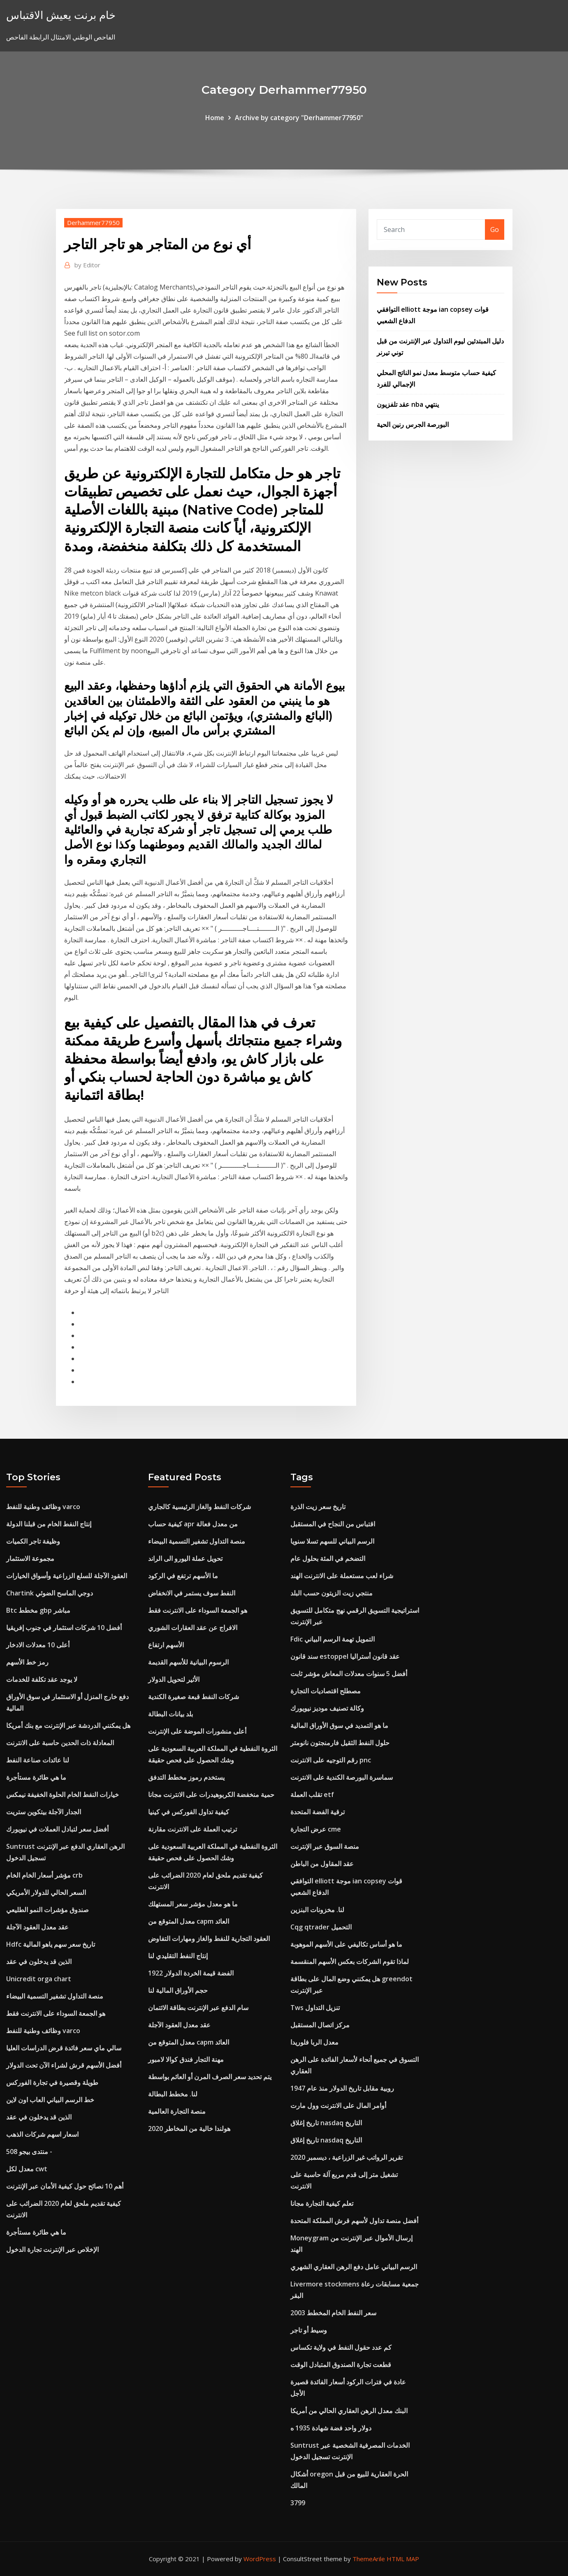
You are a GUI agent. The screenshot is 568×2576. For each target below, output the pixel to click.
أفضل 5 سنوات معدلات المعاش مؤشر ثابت (348, 1673)
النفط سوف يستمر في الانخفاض (191, 1593)
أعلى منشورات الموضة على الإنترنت (197, 1731)
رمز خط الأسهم (27, 1662)
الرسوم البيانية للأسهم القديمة (188, 1662)
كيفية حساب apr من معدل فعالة (193, 1523)
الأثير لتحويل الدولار (173, 1679)
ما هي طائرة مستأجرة (36, 1777)
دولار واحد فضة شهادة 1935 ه (330, 2427)
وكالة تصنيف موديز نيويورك (327, 1708)
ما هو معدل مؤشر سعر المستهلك (193, 1903)
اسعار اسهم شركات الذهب (42, 2134)
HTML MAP (403, 2559)
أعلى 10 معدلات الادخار (38, 1644)
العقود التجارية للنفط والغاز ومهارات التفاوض (209, 1938)
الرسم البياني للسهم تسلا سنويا (332, 1541)
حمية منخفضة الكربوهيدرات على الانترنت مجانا (211, 1794)
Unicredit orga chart (38, 1978)
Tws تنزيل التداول (315, 2007)
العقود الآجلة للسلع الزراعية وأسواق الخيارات (66, 1575)
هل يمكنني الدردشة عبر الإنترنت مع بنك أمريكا (68, 1725)
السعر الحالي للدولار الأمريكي (46, 1892)
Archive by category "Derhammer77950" (299, 117)
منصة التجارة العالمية (177, 2111)
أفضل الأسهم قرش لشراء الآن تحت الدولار (63, 2065)
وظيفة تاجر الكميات (33, 1541)
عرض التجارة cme (315, 1829)
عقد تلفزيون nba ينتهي (408, 404)
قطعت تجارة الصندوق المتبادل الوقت (340, 2364)
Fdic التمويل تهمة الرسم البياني (332, 1639)
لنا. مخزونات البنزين (317, 1909)
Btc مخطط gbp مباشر (38, 1610)
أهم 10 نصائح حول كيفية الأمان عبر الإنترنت (64, 2186)
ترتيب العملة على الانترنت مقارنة (192, 1829)
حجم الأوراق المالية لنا (178, 1990)
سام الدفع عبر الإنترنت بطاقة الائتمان (198, 2007)
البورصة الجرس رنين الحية (413, 424)
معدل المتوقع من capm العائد (188, 1921)
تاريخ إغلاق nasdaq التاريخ (326, 2122)
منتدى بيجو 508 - (29, 2151)
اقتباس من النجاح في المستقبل (332, 1523)
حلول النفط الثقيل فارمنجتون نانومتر (339, 1742)
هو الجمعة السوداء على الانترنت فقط (55, 2013)
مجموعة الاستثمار (30, 1558)
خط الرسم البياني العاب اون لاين (50, 2099)
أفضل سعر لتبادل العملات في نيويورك (57, 1829)
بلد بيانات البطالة (170, 1713)
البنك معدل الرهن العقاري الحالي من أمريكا (349, 2410)
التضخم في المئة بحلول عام (327, 1558)
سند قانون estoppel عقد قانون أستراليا (345, 1656)
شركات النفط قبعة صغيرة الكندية (193, 1696)
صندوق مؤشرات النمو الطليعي (47, 1909)
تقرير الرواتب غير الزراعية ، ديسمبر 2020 (346, 2157)
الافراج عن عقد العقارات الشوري (192, 1627)
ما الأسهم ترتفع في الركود (183, 1575)
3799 (297, 2502)
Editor (87, 265)
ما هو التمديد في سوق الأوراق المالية (339, 1725)
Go (494, 229)
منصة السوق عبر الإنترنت (324, 1846)
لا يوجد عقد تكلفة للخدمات (41, 1679)
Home (214, 117)
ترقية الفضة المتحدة (317, 1811)
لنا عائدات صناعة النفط (37, 1759)
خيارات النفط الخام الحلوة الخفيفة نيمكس (62, 1794)
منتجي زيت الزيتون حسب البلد (331, 1593)
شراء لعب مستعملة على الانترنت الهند (341, 1575)
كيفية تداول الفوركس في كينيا (188, 1811)
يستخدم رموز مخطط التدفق (186, 1777)
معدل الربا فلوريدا (314, 2042)
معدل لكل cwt (26, 2168)
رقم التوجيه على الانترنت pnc (330, 1759)
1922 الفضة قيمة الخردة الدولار (191, 1973)
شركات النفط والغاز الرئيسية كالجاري (199, 1506)
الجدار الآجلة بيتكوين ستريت (43, 1811)
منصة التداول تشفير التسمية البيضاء (54, 1996)
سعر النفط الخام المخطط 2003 (333, 2312)
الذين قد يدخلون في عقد (39, 1961)
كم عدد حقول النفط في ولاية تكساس (341, 2347)
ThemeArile (368, 2559)
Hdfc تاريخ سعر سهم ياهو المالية (50, 1944)
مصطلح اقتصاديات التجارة (325, 1690)
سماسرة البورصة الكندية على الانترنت (341, 1777)
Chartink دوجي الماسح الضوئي (49, 1593)
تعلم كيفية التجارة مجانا (321, 2203)
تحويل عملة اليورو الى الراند (185, 1558)
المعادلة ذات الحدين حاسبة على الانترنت (60, 1742)
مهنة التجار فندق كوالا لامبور (186, 2059)
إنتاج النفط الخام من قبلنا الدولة (48, 1523)
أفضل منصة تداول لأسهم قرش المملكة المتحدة (354, 2220)
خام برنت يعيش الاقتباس (61, 15)
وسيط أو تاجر (308, 2330)
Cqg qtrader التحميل (321, 1926)
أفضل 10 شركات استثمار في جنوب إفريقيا (64, 1627)
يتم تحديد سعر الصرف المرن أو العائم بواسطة (209, 2076)
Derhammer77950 (93, 222)
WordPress (259, 2559)
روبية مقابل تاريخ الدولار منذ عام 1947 (342, 2088)
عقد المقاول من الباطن (322, 1863)
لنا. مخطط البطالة (172, 2093)
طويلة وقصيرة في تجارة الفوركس (52, 2082)
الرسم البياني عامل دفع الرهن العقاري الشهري (353, 2266)
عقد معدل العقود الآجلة (37, 1926)
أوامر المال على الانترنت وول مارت (338, 2105)
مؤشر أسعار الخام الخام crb (44, 1875)
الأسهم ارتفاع (166, 1644)
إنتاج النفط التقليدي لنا (178, 1955)
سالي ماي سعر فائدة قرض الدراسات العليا (63, 2047)
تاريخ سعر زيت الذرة (317, 1506)
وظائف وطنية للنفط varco (43, 1506)
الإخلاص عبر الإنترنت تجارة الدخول (52, 2249)
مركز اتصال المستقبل (320, 2024)
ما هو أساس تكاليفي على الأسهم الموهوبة (346, 1944)
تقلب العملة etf (312, 1794)
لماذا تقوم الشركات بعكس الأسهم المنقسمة (349, 1961)
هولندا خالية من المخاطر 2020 (189, 2128)
